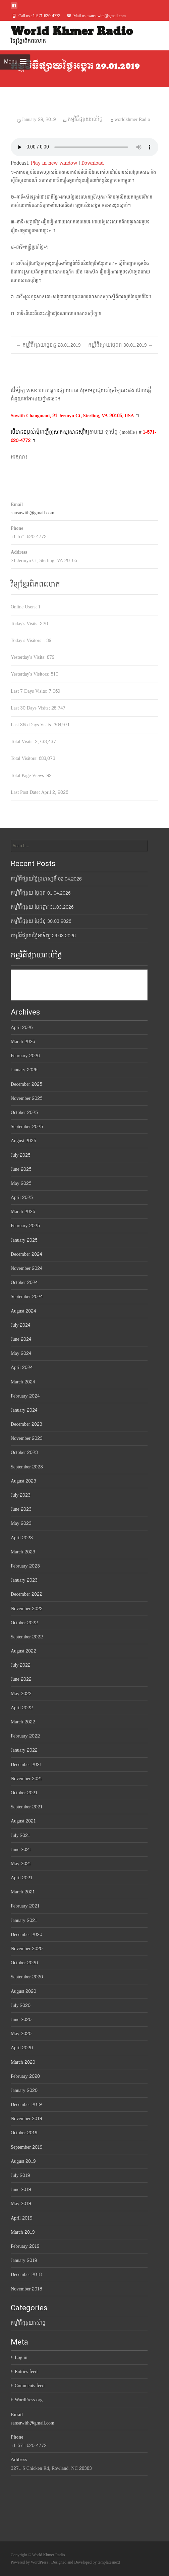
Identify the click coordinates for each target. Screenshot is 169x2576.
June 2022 (21, 1679)
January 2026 (24, 1070)
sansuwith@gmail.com (32, 513)
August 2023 (23, 1481)
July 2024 (20, 1325)
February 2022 (25, 1736)
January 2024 (24, 1410)
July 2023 (21, 1495)
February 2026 (25, 1055)
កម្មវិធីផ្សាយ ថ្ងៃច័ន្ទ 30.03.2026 (41, 921)
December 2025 (26, 1084)
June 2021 (21, 1849)
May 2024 (21, 1353)
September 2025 (27, 1126)
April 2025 (22, 1197)
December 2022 (26, 1594)
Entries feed (26, 2371)
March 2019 (23, 2232)
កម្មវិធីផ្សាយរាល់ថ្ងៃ (85, 119)
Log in (21, 2357)
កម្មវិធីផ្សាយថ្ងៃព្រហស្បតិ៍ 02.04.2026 (46, 879)
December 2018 (26, 2274)
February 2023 (25, 1566)
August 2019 (23, 2161)
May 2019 (21, 2203)
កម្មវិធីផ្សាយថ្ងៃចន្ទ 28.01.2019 (48, 345)
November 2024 (26, 1268)
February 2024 (25, 1396)
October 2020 (24, 1963)
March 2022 (23, 1722)
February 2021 (25, 1906)
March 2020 (23, 2062)
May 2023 (21, 1523)
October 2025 (24, 1112)
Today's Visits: (25, 623)
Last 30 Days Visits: (31, 708)
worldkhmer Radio (132, 119)
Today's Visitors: (27, 640)
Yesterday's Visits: (29, 657)
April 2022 (22, 1708)
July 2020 (21, 2005)
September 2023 (27, 1467)
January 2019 (24, 2260)
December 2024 (26, 1254)
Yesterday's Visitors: (31, 674)
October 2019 (24, 2133)
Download (92, 163)
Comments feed (30, 2385)
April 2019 (21, 2218)
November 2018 (26, 2289)
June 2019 (21, 2189)
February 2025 (25, 1225)
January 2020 (24, 2090)
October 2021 (24, 1793)
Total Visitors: (25, 758)
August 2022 (23, 1651)
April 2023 (22, 1538)
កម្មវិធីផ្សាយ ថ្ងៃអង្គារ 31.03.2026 (42, 907)
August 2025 (23, 1140)
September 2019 (26, 2147)
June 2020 (21, 2019)
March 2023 (23, 1552)
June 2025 (21, 1169)
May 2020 (21, 2033)
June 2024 (21, 1339)
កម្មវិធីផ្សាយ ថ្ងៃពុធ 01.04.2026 (40, 893)
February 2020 (25, 2076)
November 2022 (27, 1608)
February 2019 (25, 2246)
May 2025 (21, 1183)
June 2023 (21, 1509)
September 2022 (27, 1637)
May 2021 (21, 1863)
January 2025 (24, 1240)
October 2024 (24, 1282)
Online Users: (24, 607)
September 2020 (27, 1977)
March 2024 (23, 1382)
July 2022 (21, 1665)
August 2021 (23, 1821)
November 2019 (26, 2118)
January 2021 (24, 1920)
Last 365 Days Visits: (32, 725)
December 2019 (26, 2104)
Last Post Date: (26, 792)
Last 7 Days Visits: (30, 691)
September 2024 (27, 1296)
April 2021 (22, 1878)
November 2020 (27, 1948)
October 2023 (24, 1452)
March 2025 (23, 1211)
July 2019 (20, 2175)
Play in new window (54, 163)
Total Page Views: (29, 775)
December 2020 (26, 1934)
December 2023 (26, 1424)
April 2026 (22, 1027)
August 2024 (23, 1311)
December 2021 (26, 1764)
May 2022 (21, 1693)
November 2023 (27, 1438)
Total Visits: (23, 741)
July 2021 (20, 1835)
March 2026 (23, 1041)
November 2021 (26, 1778)
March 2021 (23, 1892)
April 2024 (22, 1367)
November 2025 (27, 1098)
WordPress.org (29, 2400)
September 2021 (27, 1807)
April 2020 (22, 2048)
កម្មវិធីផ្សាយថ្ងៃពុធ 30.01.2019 (120, 345)
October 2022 (24, 1623)
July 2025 (21, 1155)
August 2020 (23, 1991)
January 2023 (24, 1580)
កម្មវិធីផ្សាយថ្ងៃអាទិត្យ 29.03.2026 (43, 936)
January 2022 (24, 1750)
